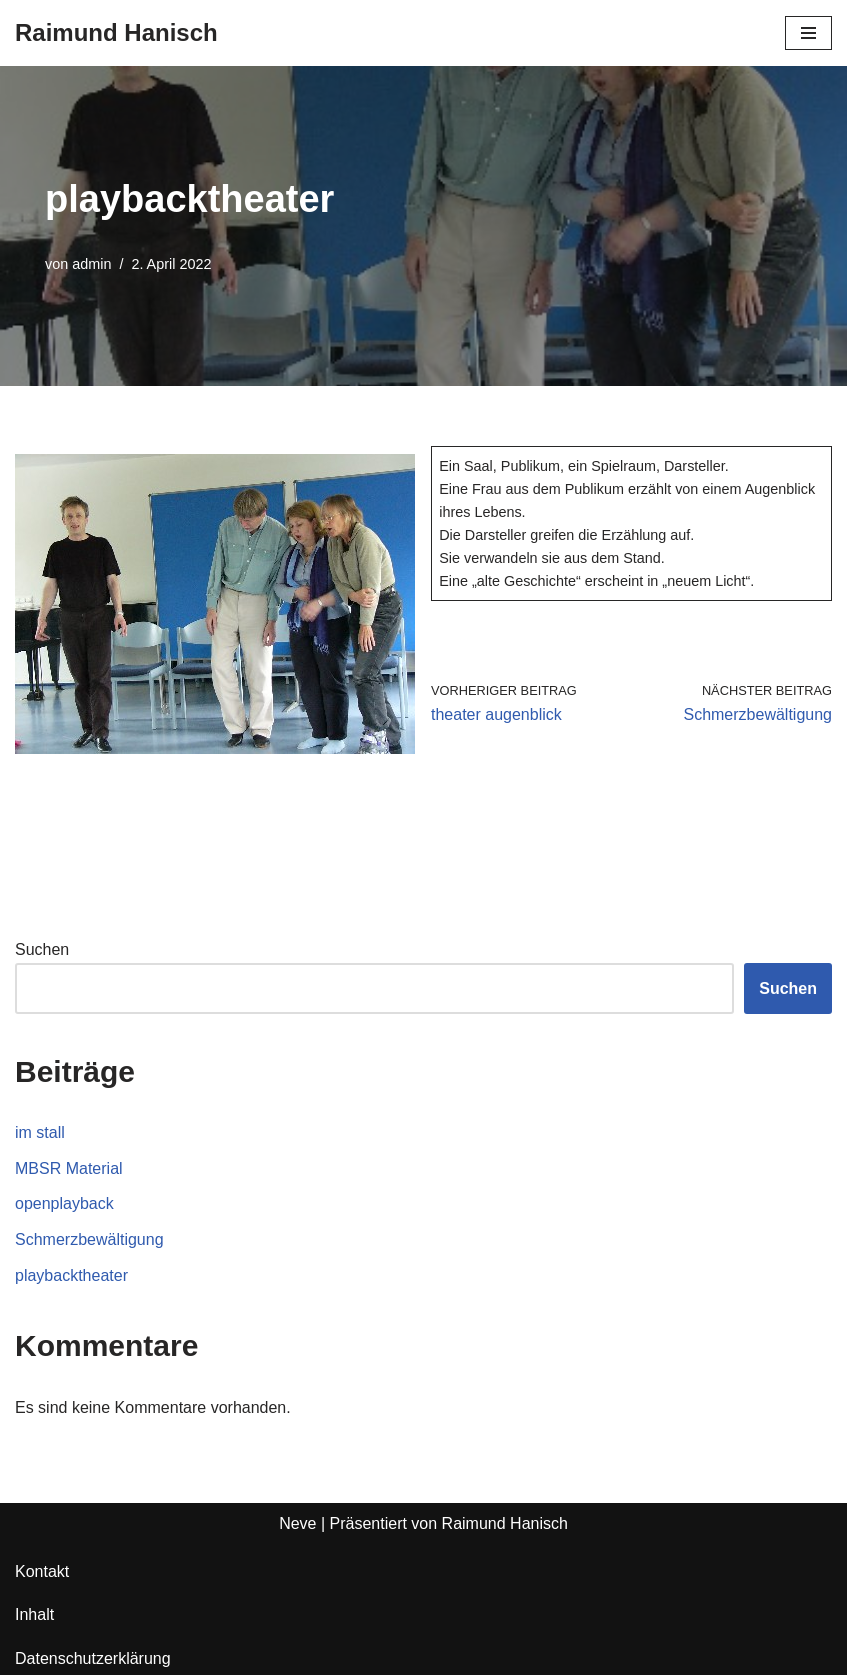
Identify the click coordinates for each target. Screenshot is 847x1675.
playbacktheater (71, 1275)
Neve (297, 1523)
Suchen (42, 949)
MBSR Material (69, 1168)
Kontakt (42, 1571)
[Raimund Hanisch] (116, 33)
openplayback (64, 1203)
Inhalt (34, 1614)
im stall (40, 1132)
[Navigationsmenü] (808, 33)
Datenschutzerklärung (93, 1658)
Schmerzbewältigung (89, 1239)
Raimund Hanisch (505, 1523)
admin (91, 264)
